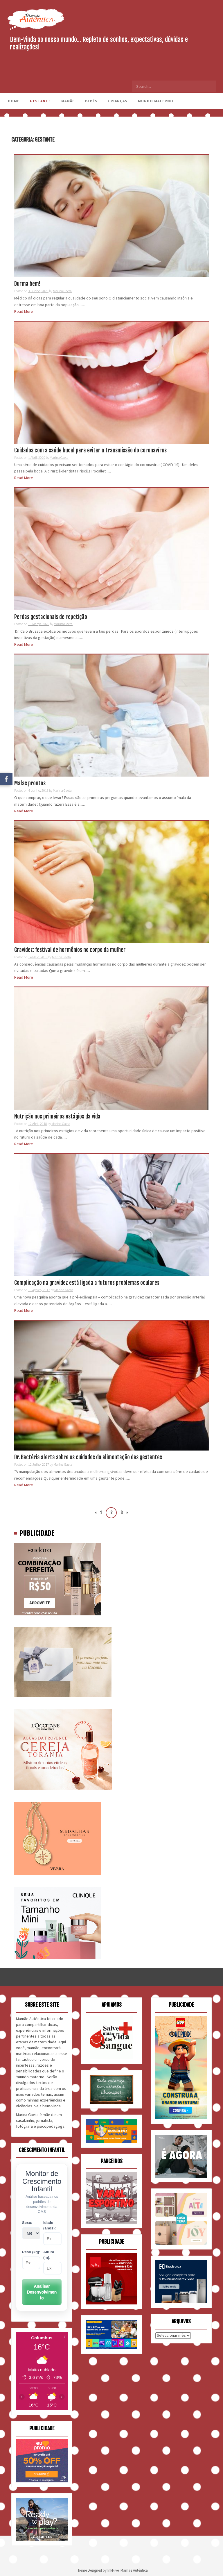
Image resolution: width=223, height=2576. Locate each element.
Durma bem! (27, 283)
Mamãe (68, 101)
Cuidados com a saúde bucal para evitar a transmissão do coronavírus (90, 450)
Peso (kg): (31, 2252)
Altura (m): (48, 2255)
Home (13, 101)
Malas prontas (30, 783)
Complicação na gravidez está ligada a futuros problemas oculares (86, 1282)
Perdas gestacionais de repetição (50, 616)
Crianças (117, 101)
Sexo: (27, 2222)
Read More (23, 311)
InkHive (113, 2570)
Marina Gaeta (62, 291)
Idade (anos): (49, 2225)
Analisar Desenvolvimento (42, 2292)
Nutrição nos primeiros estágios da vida (57, 1116)
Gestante (40, 101)
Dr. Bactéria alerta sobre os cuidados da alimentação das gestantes (88, 1457)
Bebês (91, 101)
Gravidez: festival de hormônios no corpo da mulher (70, 949)
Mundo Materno (155, 101)
